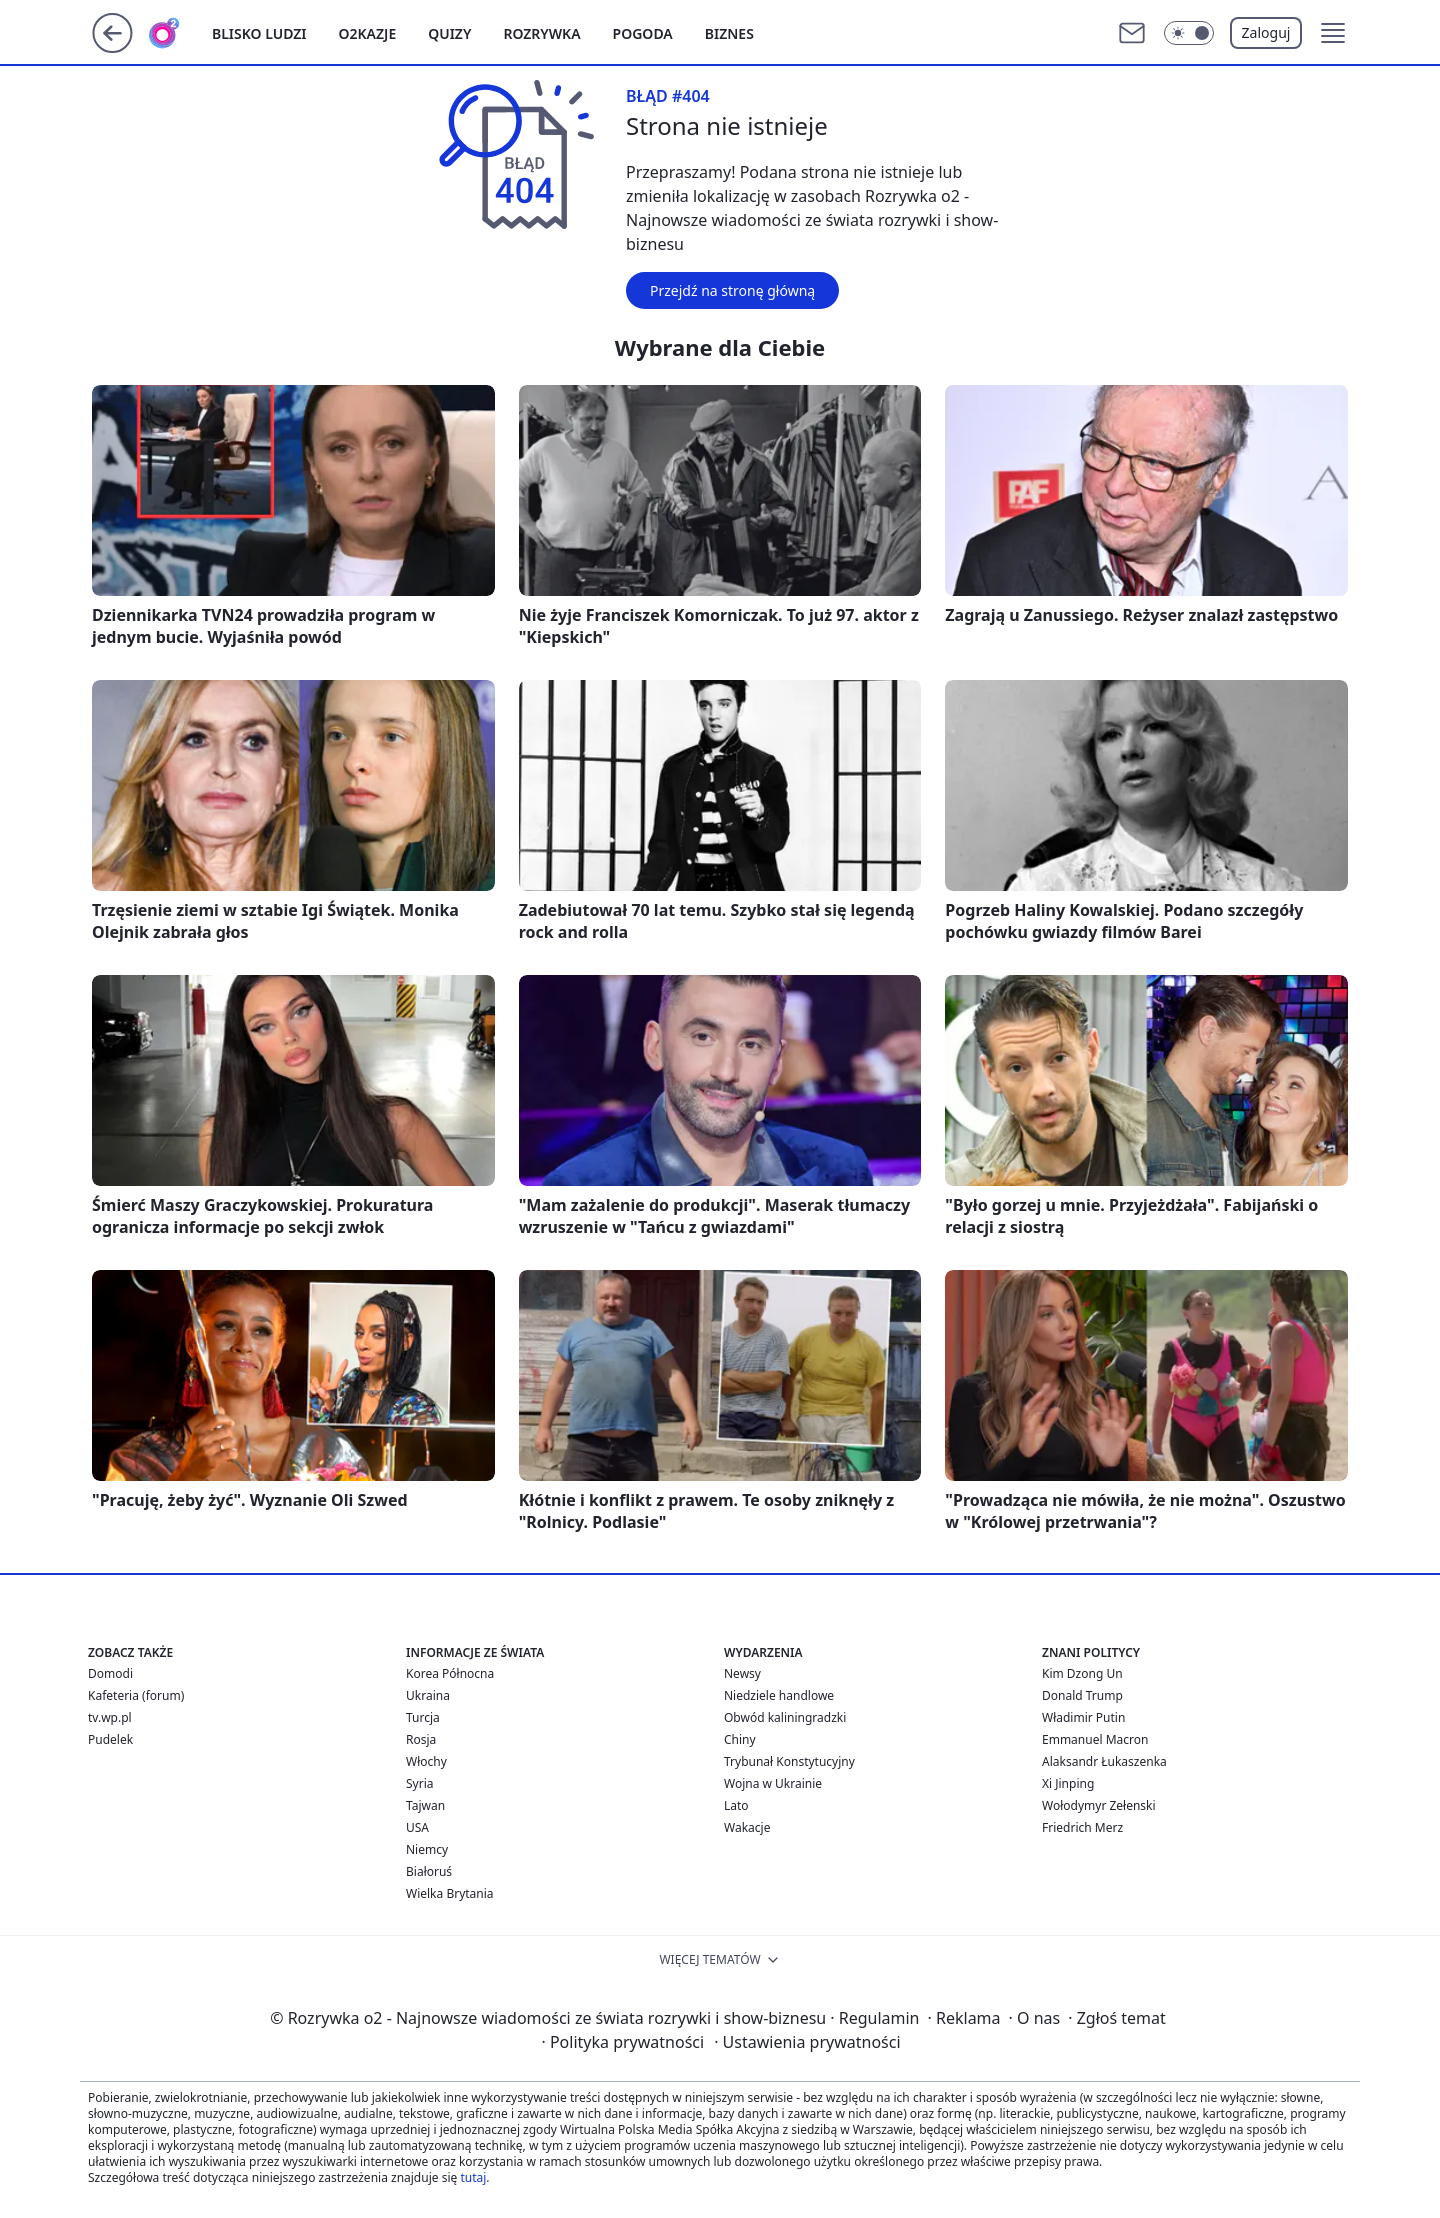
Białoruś (429, 1871)
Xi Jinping (1068, 1783)
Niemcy (427, 1849)
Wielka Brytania (450, 1893)
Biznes (729, 33)
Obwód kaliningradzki (785, 1717)
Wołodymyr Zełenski (1099, 1805)
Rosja (421, 1739)
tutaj (473, 2177)
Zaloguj (1266, 32)
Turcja (423, 1717)
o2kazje (368, 33)
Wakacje (747, 1827)
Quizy (449, 33)
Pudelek (110, 1739)
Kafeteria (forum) (136, 1695)
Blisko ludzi (259, 33)
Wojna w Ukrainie (773, 1783)
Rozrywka (541, 33)
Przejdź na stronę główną (732, 290)
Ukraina (428, 1695)
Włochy (426, 1761)
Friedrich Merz (1082, 1827)
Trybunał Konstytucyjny (789, 1761)
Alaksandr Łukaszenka (1104, 1761)
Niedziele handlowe (779, 1695)
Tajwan (425, 1805)
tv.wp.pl (110, 1717)
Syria (420, 1783)
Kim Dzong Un (1082, 1673)
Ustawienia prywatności (807, 2042)
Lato (736, 1805)
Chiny (740, 1739)
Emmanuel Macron (1095, 1739)
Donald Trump (1082, 1695)
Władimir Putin (1083, 1717)
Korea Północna (450, 1673)
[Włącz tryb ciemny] (1189, 33)
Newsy (742, 1673)
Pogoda (643, 33)
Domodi (110, 1673)
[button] (1333, 33)
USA (417, 1827)
